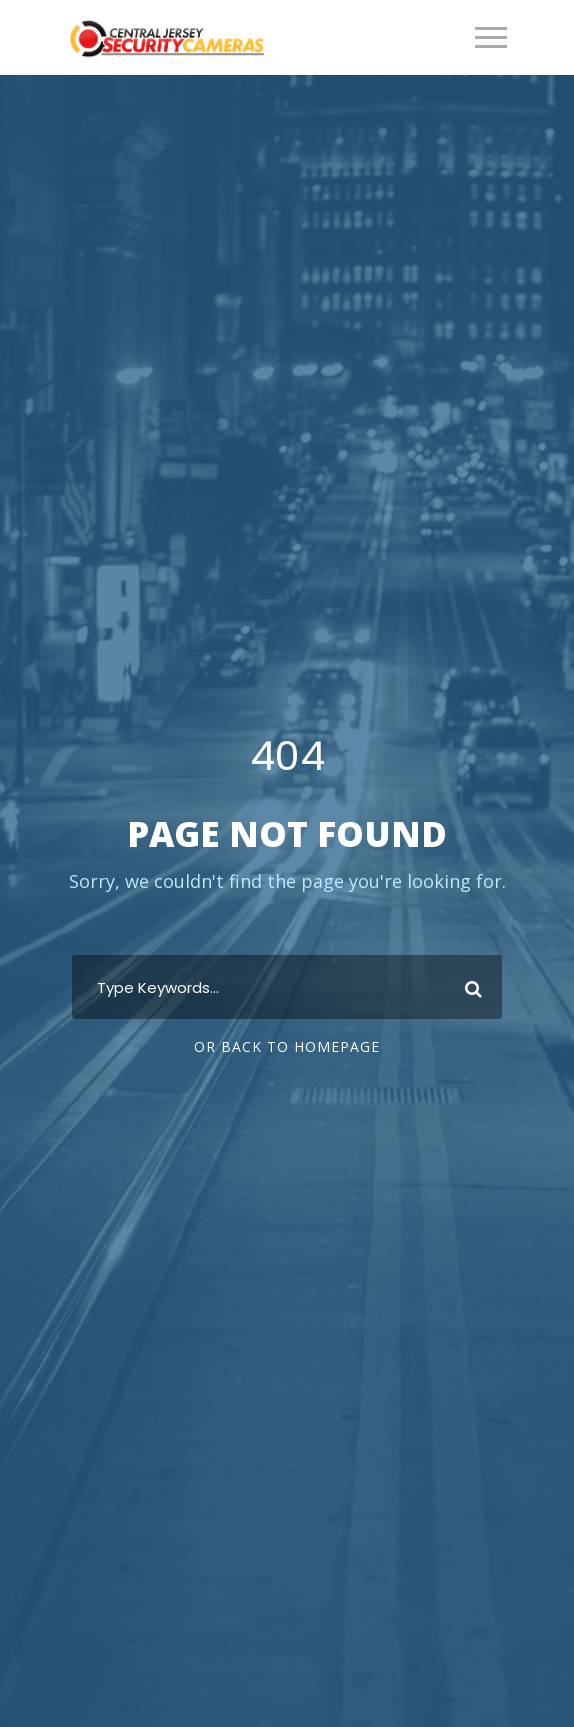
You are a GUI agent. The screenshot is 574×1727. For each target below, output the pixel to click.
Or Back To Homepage (287, 1046)
